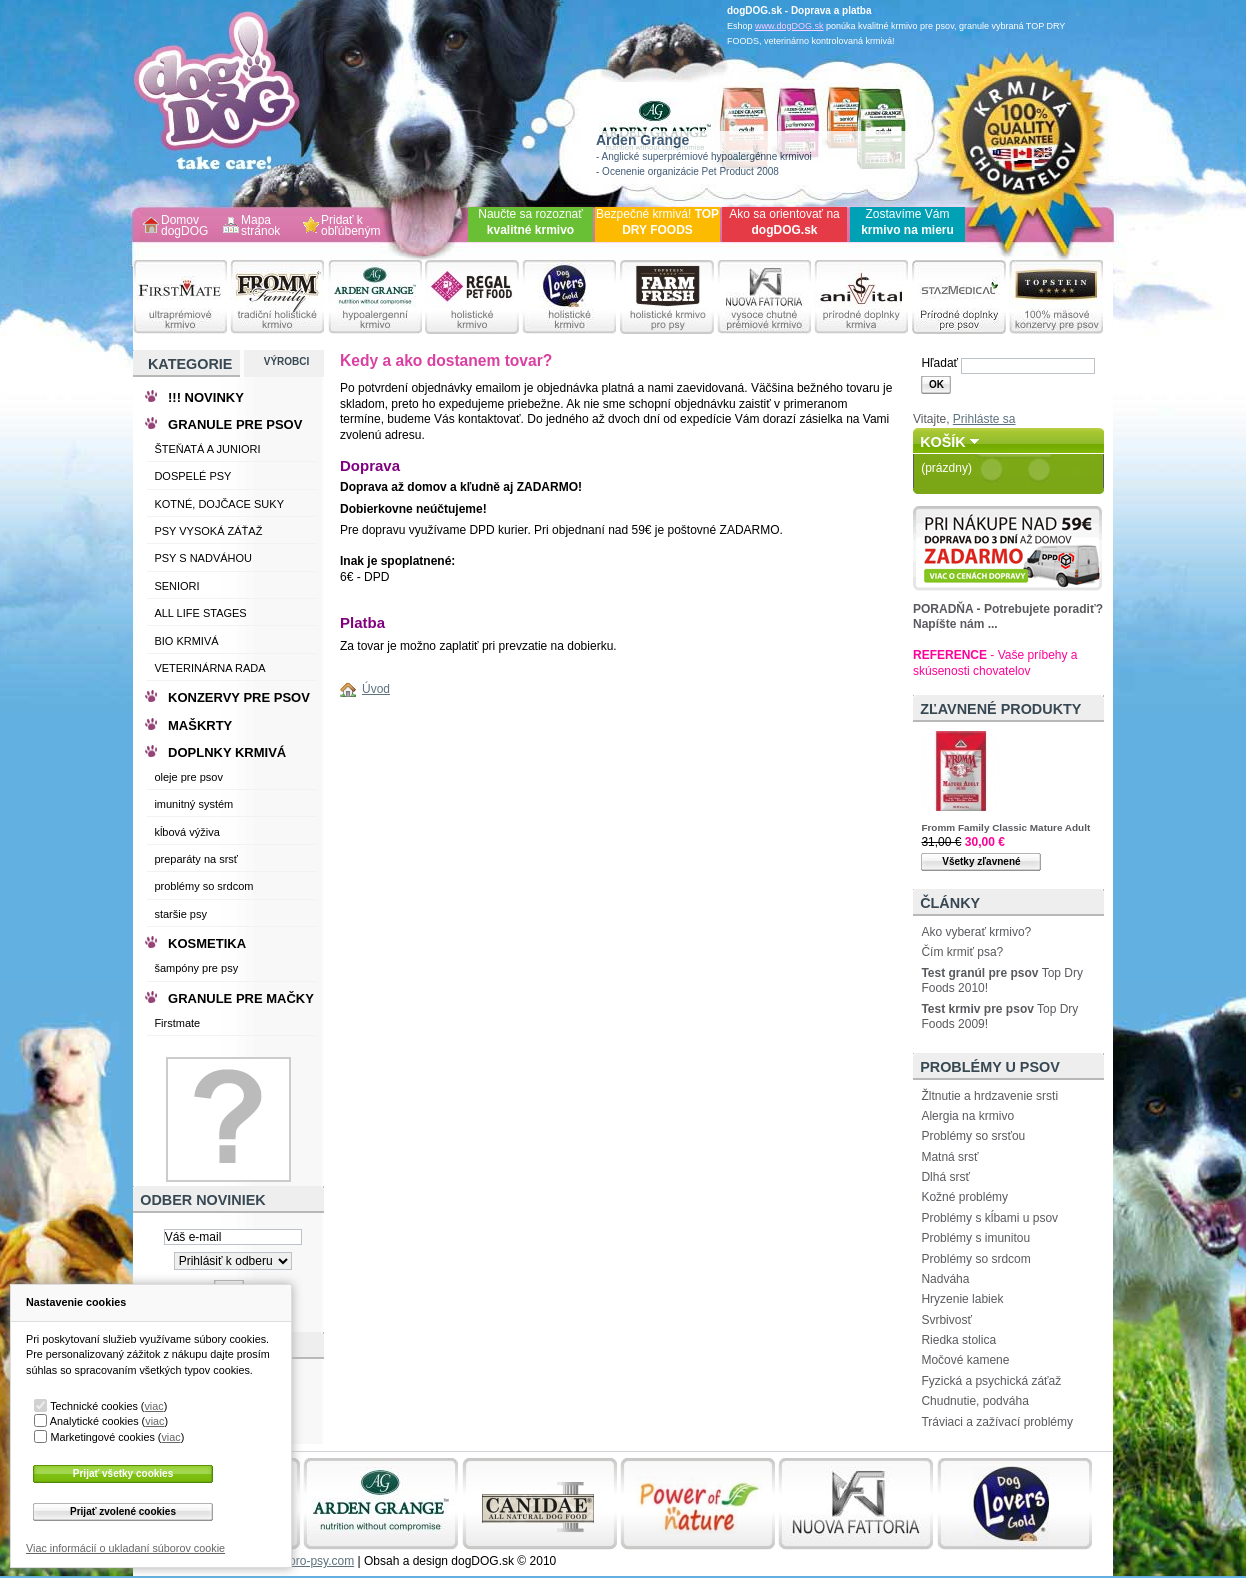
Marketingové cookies (102, 1437)
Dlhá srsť (945, 1177)
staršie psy (180, 914)
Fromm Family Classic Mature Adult (1005, 827)
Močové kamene (965, 1360)
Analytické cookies (94, 1421)
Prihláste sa (984, 419)
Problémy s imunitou (975, 1238)
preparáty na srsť (196, 859)
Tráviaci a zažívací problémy (997, 1422)
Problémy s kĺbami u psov (989, 1218)
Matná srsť (949, 1157)
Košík (943, 442)
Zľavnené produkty (1000, 709)
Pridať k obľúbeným (351, 226)
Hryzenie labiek (962, 1299)
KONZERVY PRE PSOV (239, 697)
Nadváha (945, 1279)
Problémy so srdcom (975, 1259)
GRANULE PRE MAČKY (241, 998)
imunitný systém (193, 804)
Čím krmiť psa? (962, 952)
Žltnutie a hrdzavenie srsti (989, 1096)
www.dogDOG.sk (789, 26)
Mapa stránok (260, 226)
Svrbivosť (946, 1320)
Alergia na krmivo (967, 1116)
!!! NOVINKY (206, 397)
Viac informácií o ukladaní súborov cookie (125, 1548)
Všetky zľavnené (981, 861)
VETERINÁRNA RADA (209, 668)
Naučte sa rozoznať (530, 222)
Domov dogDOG (184, 226)
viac (153, 1406)
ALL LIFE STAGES (200, 613)
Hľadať (939, 363)
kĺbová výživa (186, 832)
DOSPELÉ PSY (192, 476)
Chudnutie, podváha (974, 1401)
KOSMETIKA (207, 943)
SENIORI (176, 586)
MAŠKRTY (200, 725)
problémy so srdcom (203, 886)
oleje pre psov (188, 777)
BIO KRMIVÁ (186, 641)
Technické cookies (94, 1406)
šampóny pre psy (196, 968)
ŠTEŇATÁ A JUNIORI (207, 449)
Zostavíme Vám (907, 222)
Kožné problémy (964, 1197)
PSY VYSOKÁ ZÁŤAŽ (208, 531)
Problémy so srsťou (973, 1136)
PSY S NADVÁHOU (203, 558)
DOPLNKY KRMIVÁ (227, 752)
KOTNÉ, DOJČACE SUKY (219, 504)
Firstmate (177, 1023)
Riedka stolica (958, 1340)
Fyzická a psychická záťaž (991, 1381)
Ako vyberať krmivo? (976, 932)
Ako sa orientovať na (784, 222)
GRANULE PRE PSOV (235, 424)
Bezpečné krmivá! (657, 222)
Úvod (376, 689)
